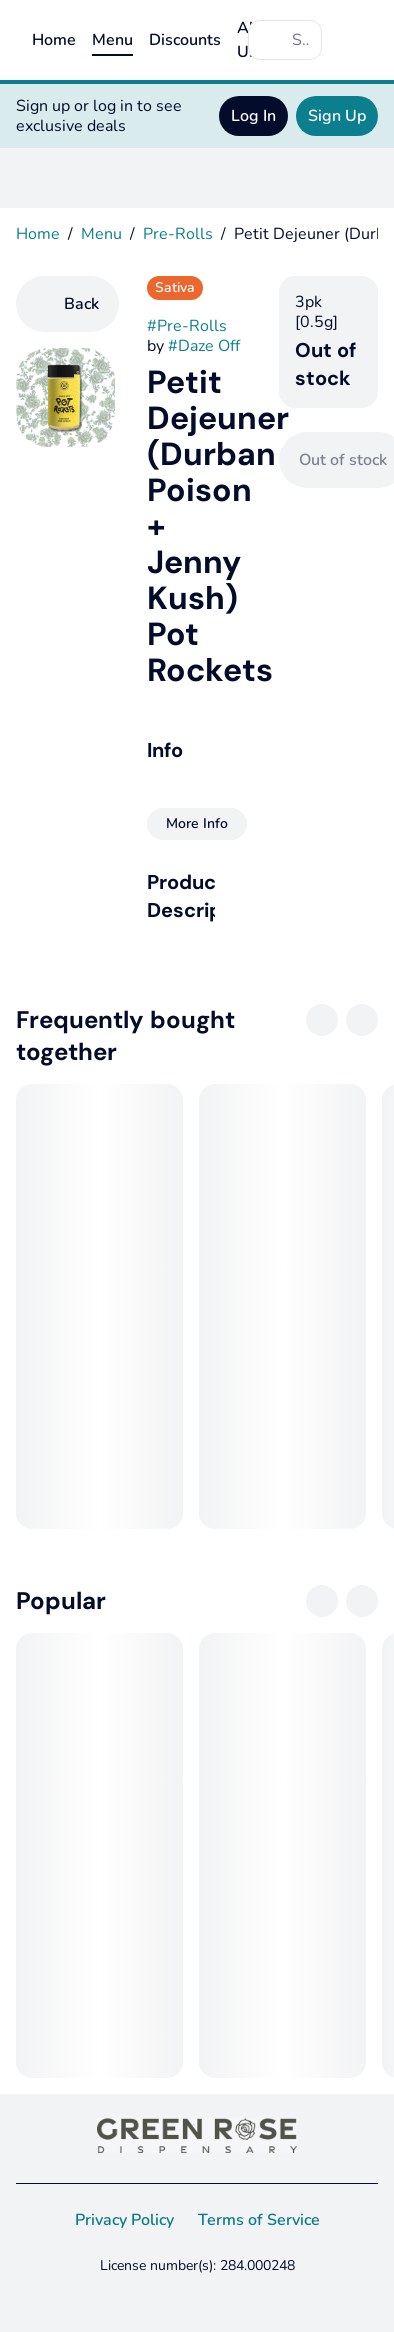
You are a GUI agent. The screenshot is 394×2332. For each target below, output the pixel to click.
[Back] (67, 304)
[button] (196, 896)
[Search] (301, 40)
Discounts (185, 40)
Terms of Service (259, 2220)
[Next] (362, 1020)
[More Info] (196, 824)
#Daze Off (204, 346)
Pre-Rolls (178, 234)
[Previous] (322, 1020)
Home (54, 40)
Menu (112, 40)
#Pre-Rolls (187, 326)
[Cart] (358, 40)
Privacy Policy (124, 2220)
